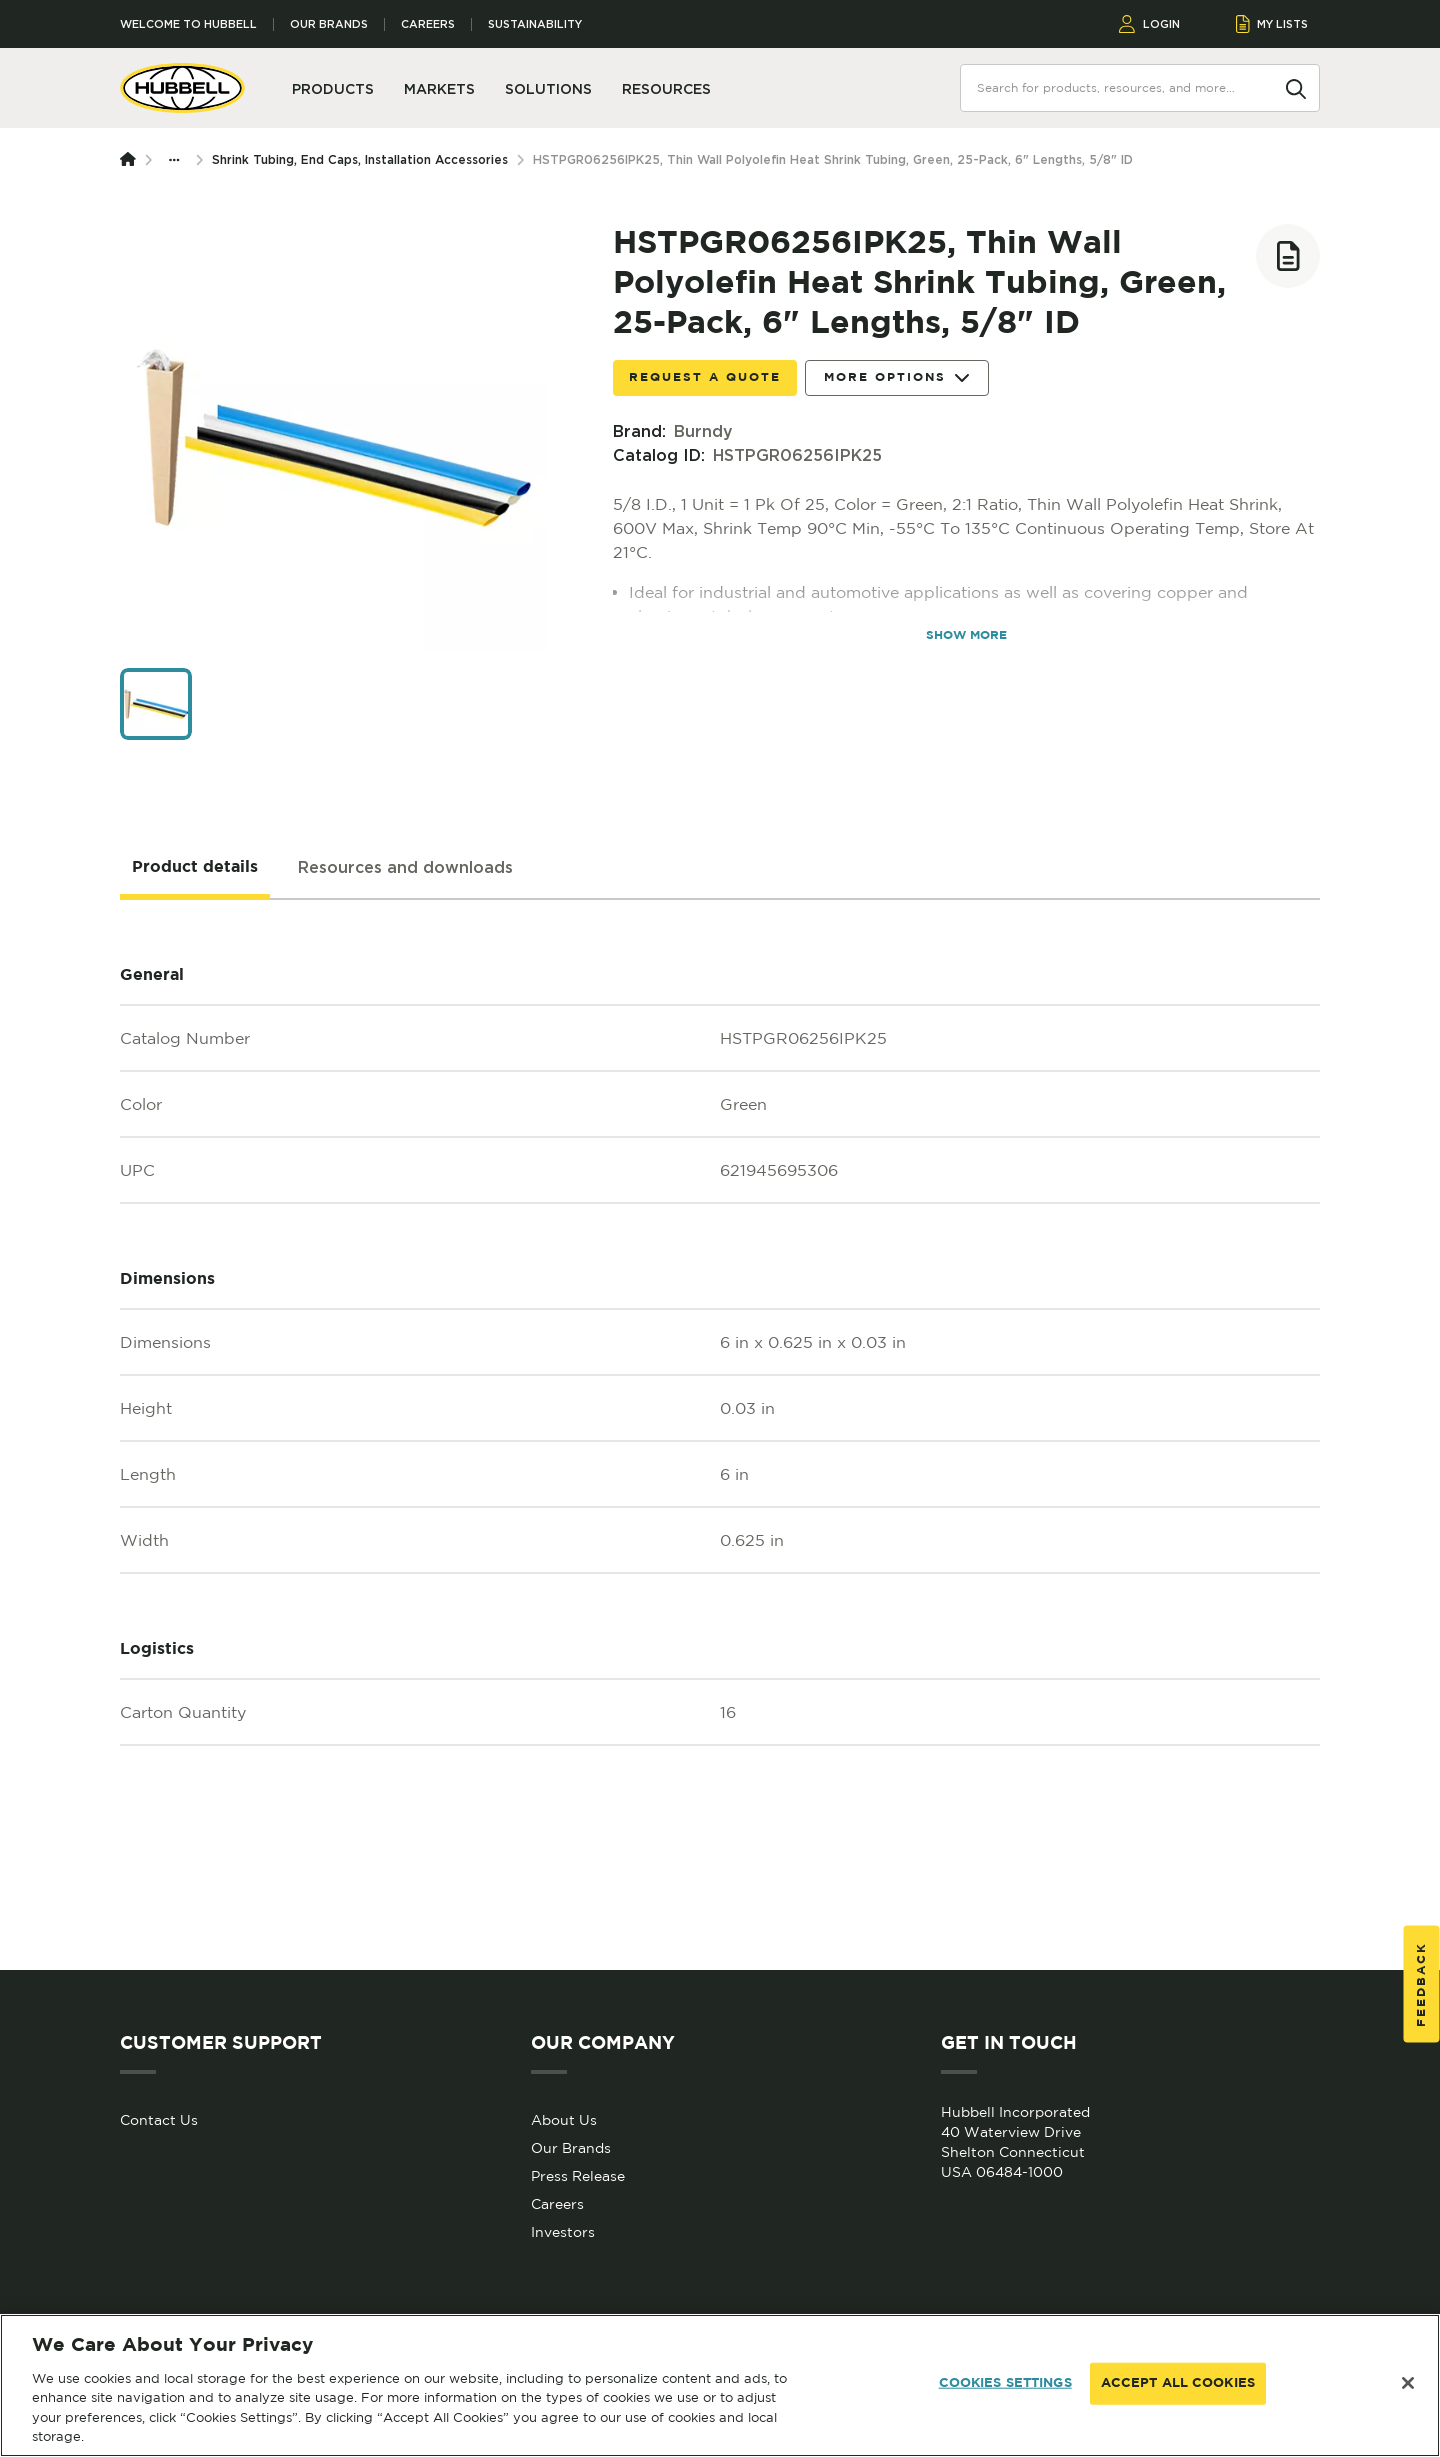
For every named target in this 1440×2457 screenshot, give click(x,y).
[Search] (1296, 87)
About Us (564, 2120)
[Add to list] (1288, 256)
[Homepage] (132, 160)
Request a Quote (705, 377)
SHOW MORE (966, 635)
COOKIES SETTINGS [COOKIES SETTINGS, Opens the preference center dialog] (1005, 2383)
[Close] (1408, 2383)
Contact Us (159, 2120)
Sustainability (535, 24)
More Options (897, 378)
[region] (720, 2385)
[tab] (195, 868)
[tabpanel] (720, 1435)
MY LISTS (1272, 24)
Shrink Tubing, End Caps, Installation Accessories (360, 159)
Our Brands (329, 24)
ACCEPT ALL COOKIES (1178, 2383)
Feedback (1421, 1983)
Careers (428, 24)
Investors (563, 2232)
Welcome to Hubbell (188, 24)
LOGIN (1149, 24)
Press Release (578, 2176)
